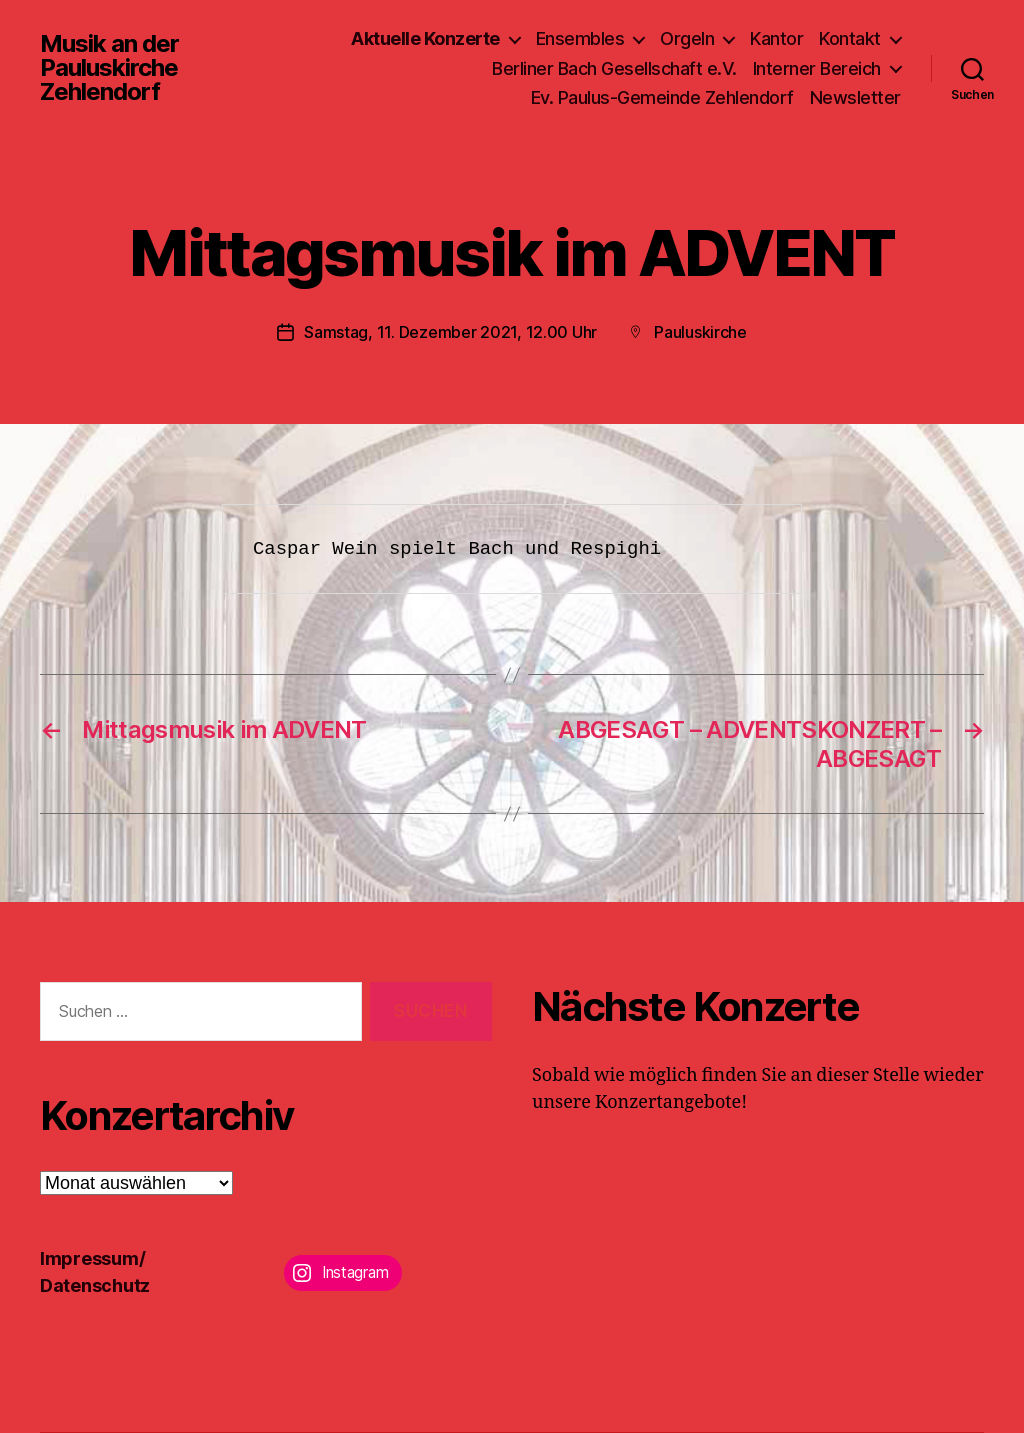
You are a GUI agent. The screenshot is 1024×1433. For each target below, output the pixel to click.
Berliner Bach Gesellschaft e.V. (614, 68)
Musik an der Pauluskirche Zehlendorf (109, 68)
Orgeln (687, 38)
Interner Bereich (817, 68)
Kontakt (850, 38)
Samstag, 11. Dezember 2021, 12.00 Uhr (450, 332)
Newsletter (855, 97)
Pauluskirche (700, 332)
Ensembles (580, 38)
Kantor (776, 38)
